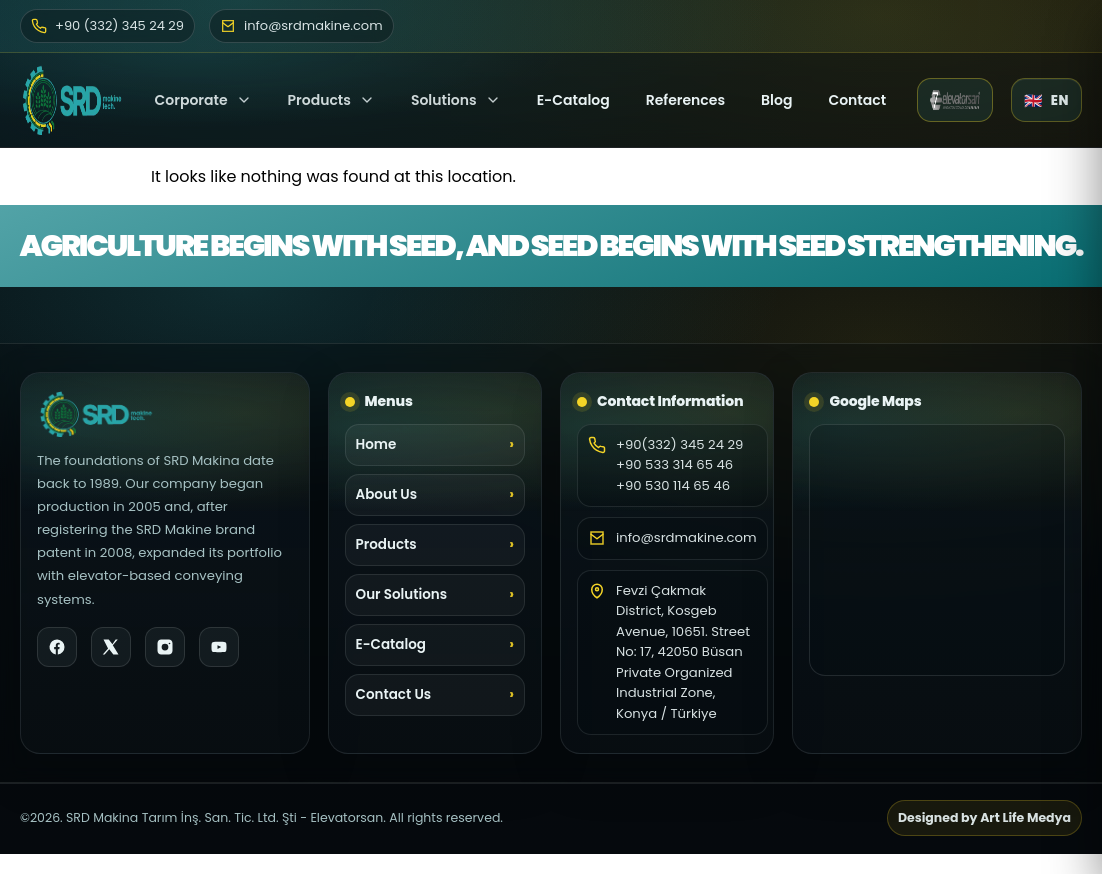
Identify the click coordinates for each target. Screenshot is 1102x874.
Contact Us (394, 694)
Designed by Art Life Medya (984, 817)
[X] (111, 647)
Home (376, 444)
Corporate (203, 100)
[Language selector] (1046, 100)
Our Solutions (402, 594)
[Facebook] (57, 647)
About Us (387, 494)
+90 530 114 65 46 (673, 485)
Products (319, 100)
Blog (776, 100)
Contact (857, 100)
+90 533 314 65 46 (674, 464)
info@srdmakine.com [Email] (301, 25)
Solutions (456, 100)
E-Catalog (573, 100)
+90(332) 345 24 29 (679, 444)
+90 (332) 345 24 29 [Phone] (107, 25)
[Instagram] (165, 647)
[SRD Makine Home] (72, 100)
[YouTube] (219, 647)
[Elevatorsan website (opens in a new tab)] (955, 100)
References (685, 100)
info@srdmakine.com (686, 537)
